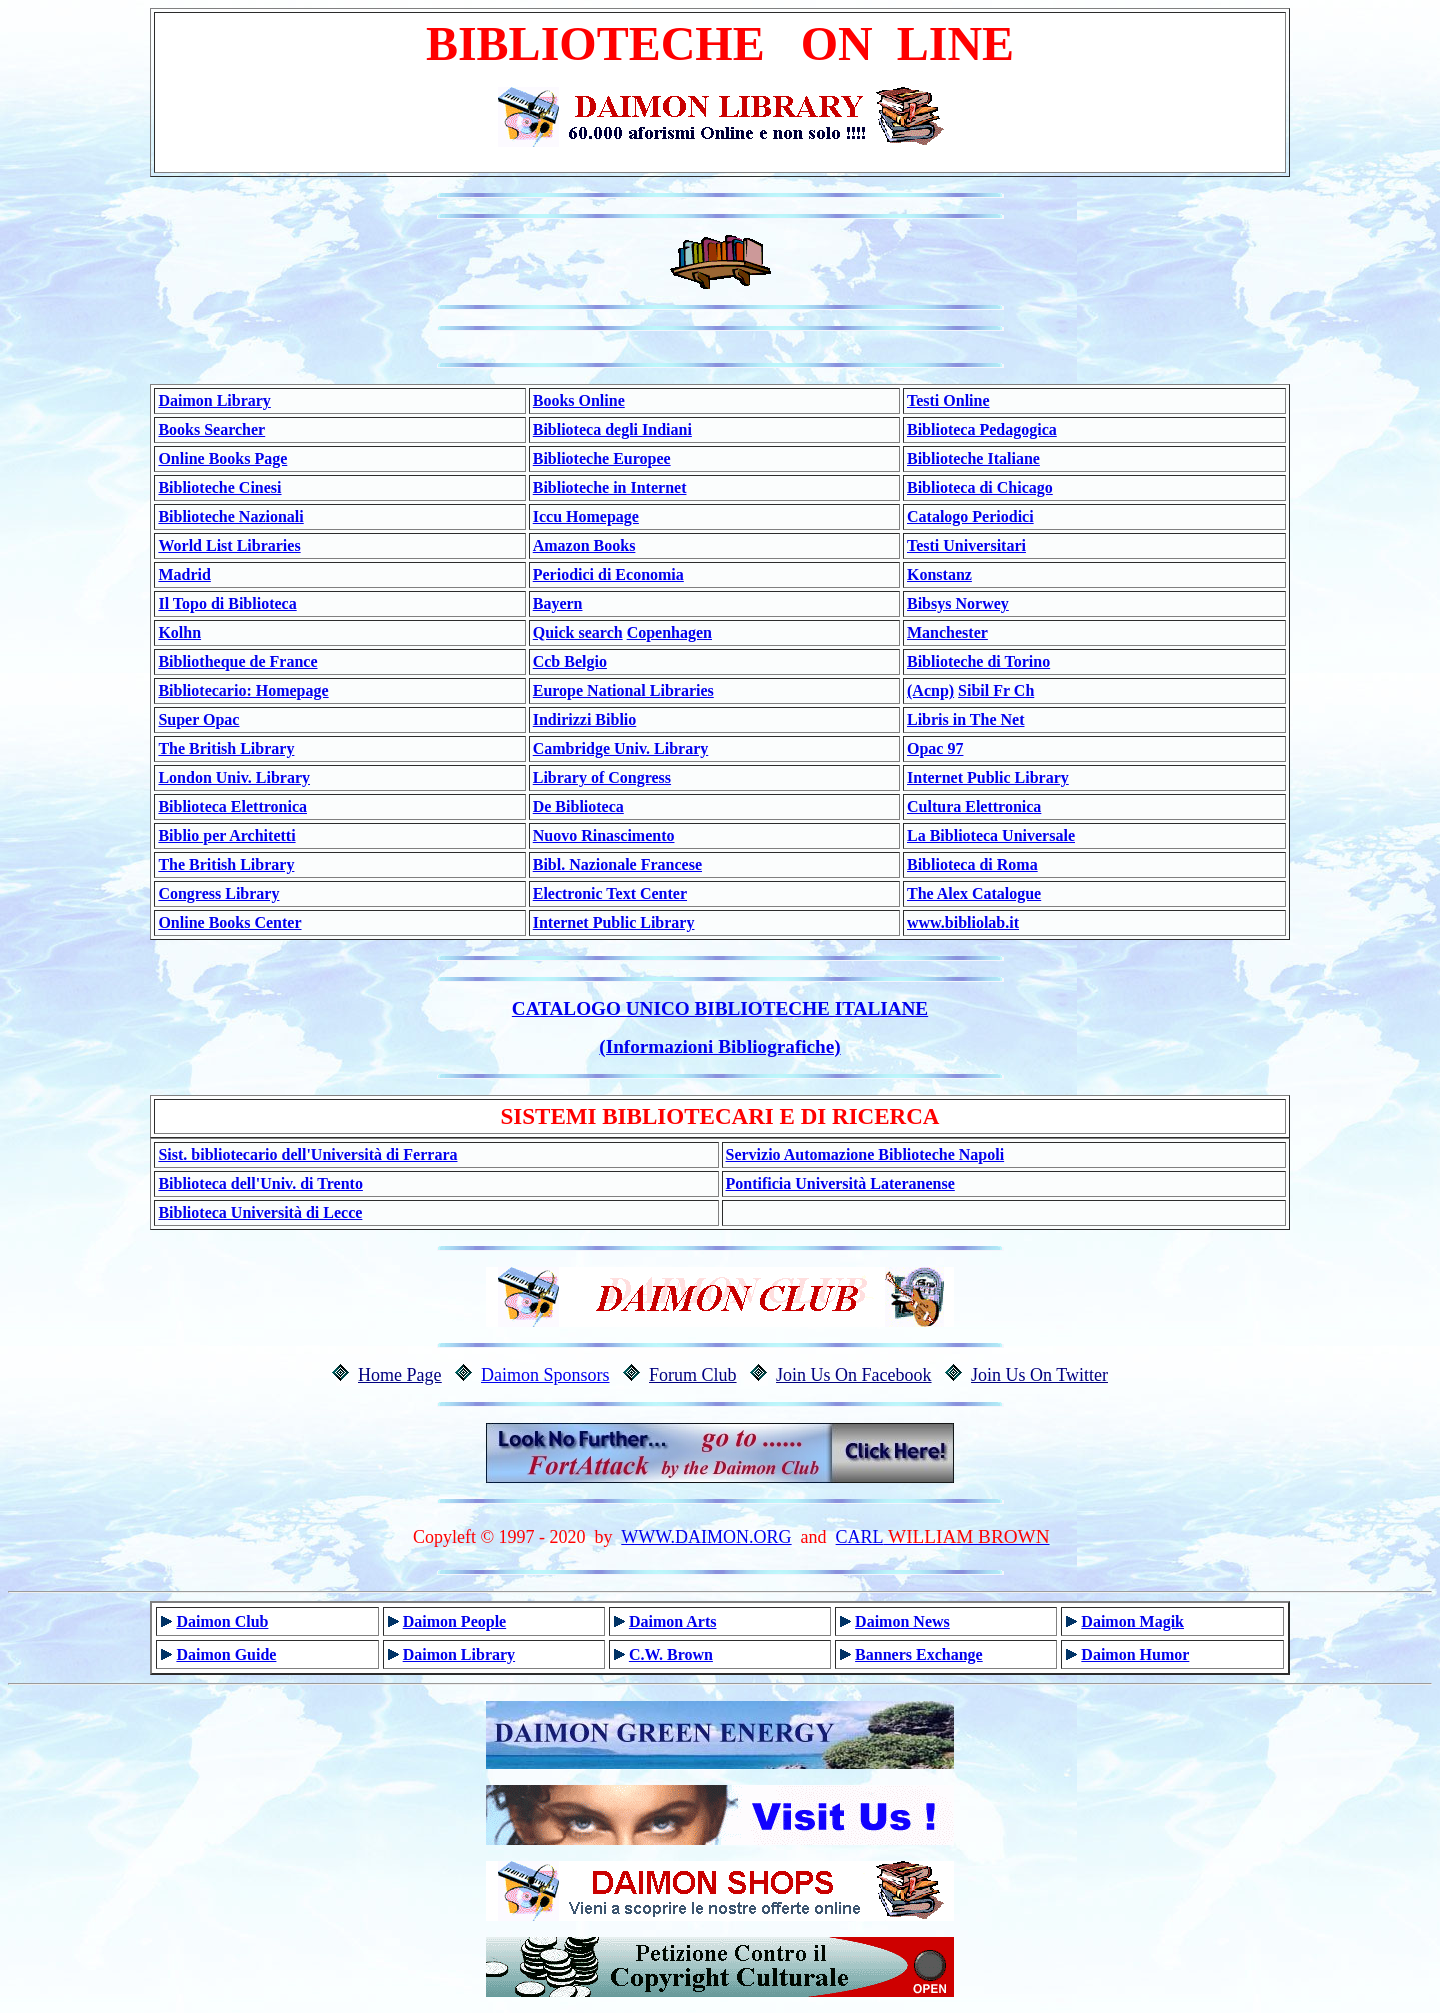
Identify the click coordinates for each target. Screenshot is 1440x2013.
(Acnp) (930, 690)
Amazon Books (584, 545)
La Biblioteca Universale (991, 835)
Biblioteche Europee (602, 458)
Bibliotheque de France (237, 661)
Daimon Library (214, 400)
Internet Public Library (988, 777)
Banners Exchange (919, 1654)
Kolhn (179, 632)
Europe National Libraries (623, 690)
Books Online (579, 400)
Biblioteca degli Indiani (612, 429)
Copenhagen (669, 632)
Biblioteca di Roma (972, 864)
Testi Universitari (966, 545)
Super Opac (198, 719)
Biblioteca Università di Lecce (260, 1212)
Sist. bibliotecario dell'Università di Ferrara (307, 1154)
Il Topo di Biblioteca (227, 603)
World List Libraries (229, 545)
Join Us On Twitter (1039, 1375)
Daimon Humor (1135, 1654)
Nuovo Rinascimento (604, 835)
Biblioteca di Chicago (980, 487)
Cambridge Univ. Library (621, 748)
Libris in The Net (966, 719)
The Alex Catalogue (974, 893)
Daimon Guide (226, 1654)
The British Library (226, 748)
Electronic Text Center (610, 893)
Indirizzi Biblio (585, 719)
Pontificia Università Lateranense (840, 1183)
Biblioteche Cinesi (219, 487)
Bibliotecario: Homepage (243, 690)
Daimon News (902, 1621)
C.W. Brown (671, 1654)
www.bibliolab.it (963, 922)
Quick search (578, 632)
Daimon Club (222, 1621)
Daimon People (455, 1621)
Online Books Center (229, 922)
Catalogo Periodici (970, 516)
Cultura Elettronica (974, 806)
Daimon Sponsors (545, 1375)
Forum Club (693, 1375)
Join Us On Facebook (854, 1375)
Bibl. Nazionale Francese (617, 864)
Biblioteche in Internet (610, 487)
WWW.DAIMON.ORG (706, 1537)
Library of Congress (602, 777)
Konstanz (939, 574)
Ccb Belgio (570, 661)
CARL (860, 1537)
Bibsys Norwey (958, 603)
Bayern (558, 603)
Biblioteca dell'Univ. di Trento (260, 1183)
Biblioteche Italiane (973, 458)
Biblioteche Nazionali (230, 516)
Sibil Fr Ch (996, 690)
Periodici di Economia (608, 574)
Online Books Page (222, 458)
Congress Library (218, 893)
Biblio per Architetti (226, 835)
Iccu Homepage (586, 516)
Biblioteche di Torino (978, 661)
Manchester (947, 632)
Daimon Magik (1132, 1621)
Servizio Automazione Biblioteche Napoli (865, 1154)
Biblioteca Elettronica (232, 806)
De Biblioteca (578, 806)
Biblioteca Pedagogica (982, 429)
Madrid (184, 574)
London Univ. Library (234, 777)
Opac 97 (935, 748)
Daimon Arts (673, 1621)
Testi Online (948, 400)
